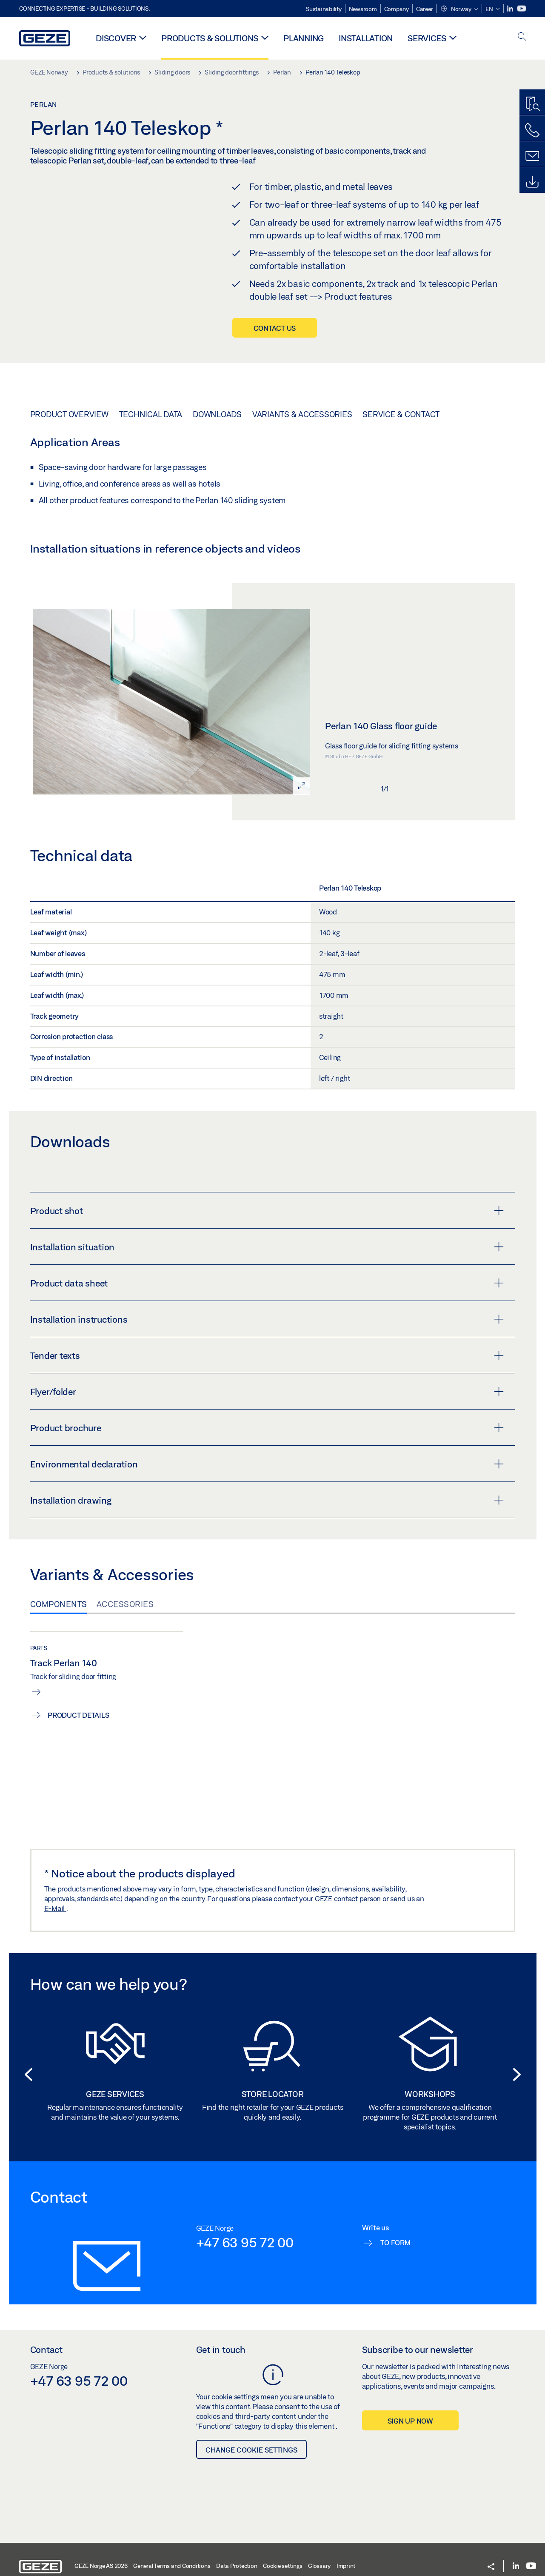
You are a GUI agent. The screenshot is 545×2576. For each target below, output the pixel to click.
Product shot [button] (267, 1282)
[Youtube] (521, 8)
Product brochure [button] (267, 1499)
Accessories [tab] (125, 1675)
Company (396, 9)
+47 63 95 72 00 (245, 2314)
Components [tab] (58, 1675)
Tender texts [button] (267, 1427)
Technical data (151, 485)
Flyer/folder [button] (267, 1463)
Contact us (275, 328)
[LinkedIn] (510, 8)
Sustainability (324, 9)
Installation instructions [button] (267, 1391)
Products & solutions (209, 38)
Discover (116, 38)
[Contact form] (532, 156)
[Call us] (532, 130)
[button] (459, 9)
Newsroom (363, 9)
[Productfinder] (532, 104)
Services (427, 38)
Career (424, 9)
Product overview (69, 485)
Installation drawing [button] (267, 1572)
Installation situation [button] (267, 1318)
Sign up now (410, 2493)
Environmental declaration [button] (267, 1535)
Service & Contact (400, 485)
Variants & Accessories (302, 485)
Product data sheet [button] (267, 1355)
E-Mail (55, 1980)
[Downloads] (532, 182)
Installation (366, 38)
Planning (303, 38)
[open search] (522, 37)
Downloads (217, 485)
